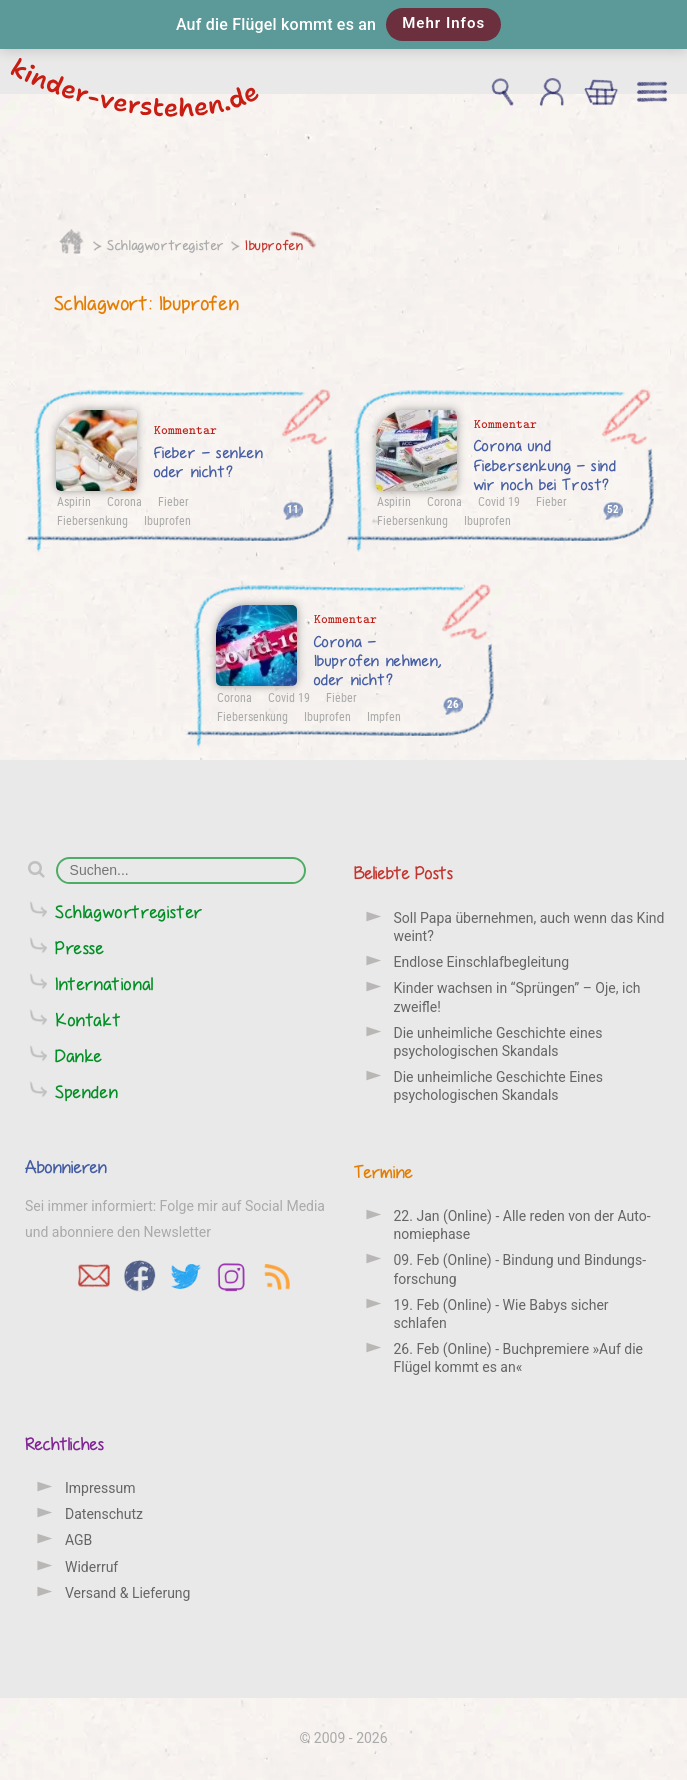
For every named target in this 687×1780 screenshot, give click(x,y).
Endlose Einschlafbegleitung (482, 962)
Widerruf (91, 1567)
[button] (343, 24)
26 (453, 703)
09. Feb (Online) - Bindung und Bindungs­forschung (520, 1269)
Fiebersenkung (92, 520)
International (104, 983)
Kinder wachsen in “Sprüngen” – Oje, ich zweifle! (517, 997)
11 (293, 508)
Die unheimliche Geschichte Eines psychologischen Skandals (498, 1086)
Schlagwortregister (166, 245)
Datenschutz (104, 1514)
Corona (124, 501)
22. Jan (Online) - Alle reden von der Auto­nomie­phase (522, 1225)
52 (613, 508)
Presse (80, 947)
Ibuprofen (274, 245)
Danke (79, 1055)
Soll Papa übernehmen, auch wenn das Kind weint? (529, 927)
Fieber (173, 501)
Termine (383, 1171)
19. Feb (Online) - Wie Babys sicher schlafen (501, 1314)
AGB (78, 1540)
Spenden (86, 1091)
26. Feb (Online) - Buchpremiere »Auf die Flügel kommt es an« (518, 1358)
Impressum (100, 1488)
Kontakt (88, 1019)
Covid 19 (499, 501)
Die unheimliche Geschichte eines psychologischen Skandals (498, 1042)
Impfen (384, 716)
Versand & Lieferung (127, 1593)
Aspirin (74, 501)
